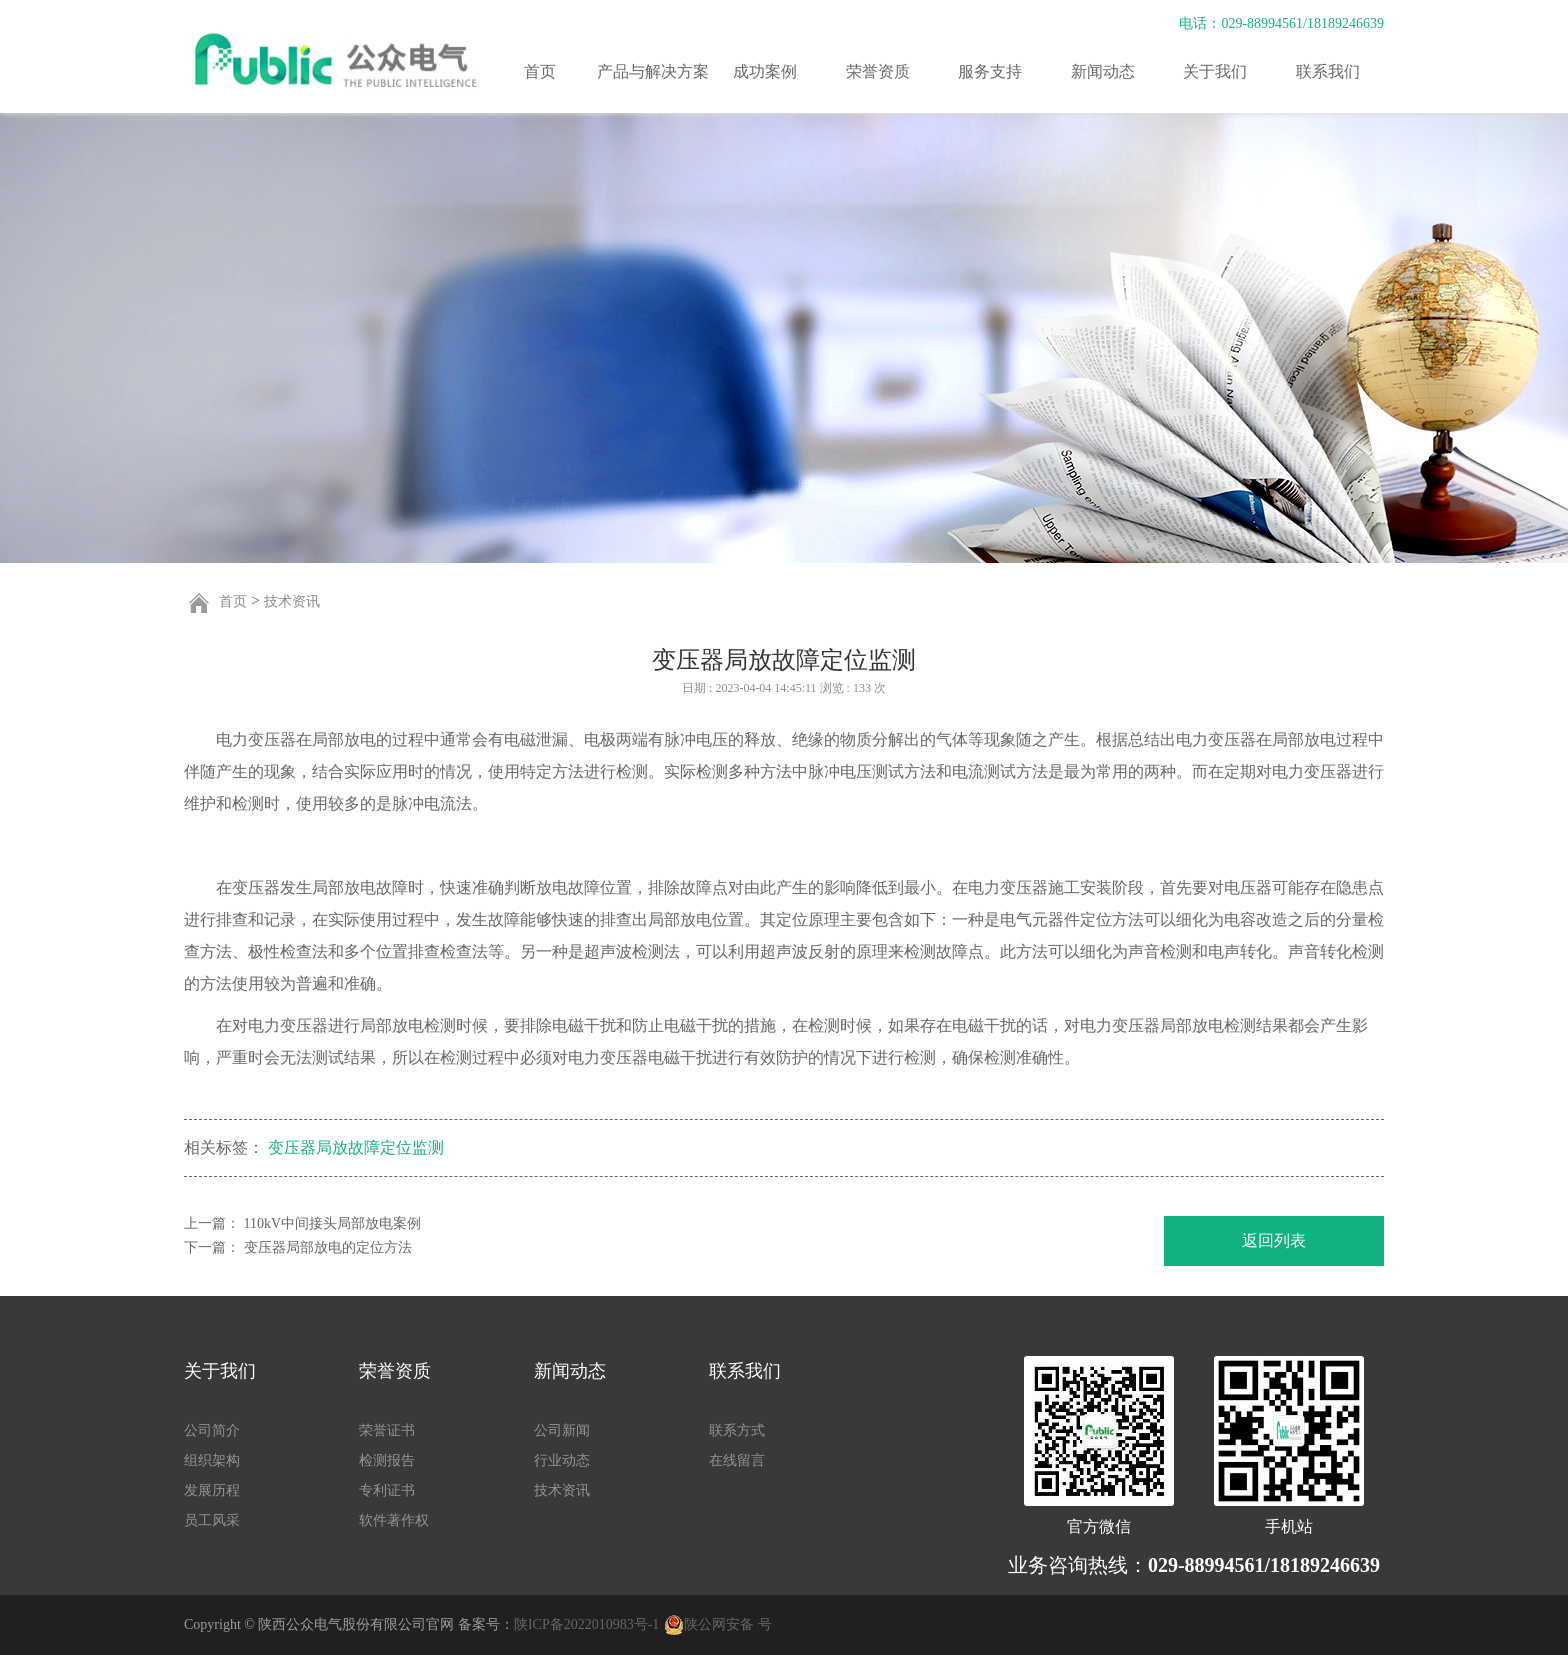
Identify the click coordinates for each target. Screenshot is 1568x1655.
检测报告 (387, 1460)
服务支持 (990, 71)
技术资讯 (292, 601)
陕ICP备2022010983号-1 (586, 1624)
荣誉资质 (878, 71)
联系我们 (1328, 71)
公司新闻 (562, 1430)
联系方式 (737, 1430)
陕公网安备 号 (728, 1624)
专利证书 (387, 1490)
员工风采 (212, 1520)
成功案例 (765, 71)
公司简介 (212, 1430)
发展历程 (212, 1490)
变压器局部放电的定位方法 (328, 1247)
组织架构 (212, 1460)
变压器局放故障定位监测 (356, 1148)
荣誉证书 (387, 1430)
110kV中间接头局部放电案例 (333, 1223)
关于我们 (1215, 71)
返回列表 (1274, 1240)
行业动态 (562, 1460)
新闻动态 (1103, 71)
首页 (540, 71)
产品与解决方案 (653, 71)
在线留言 (737, 1460)
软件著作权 (394, 1520)
